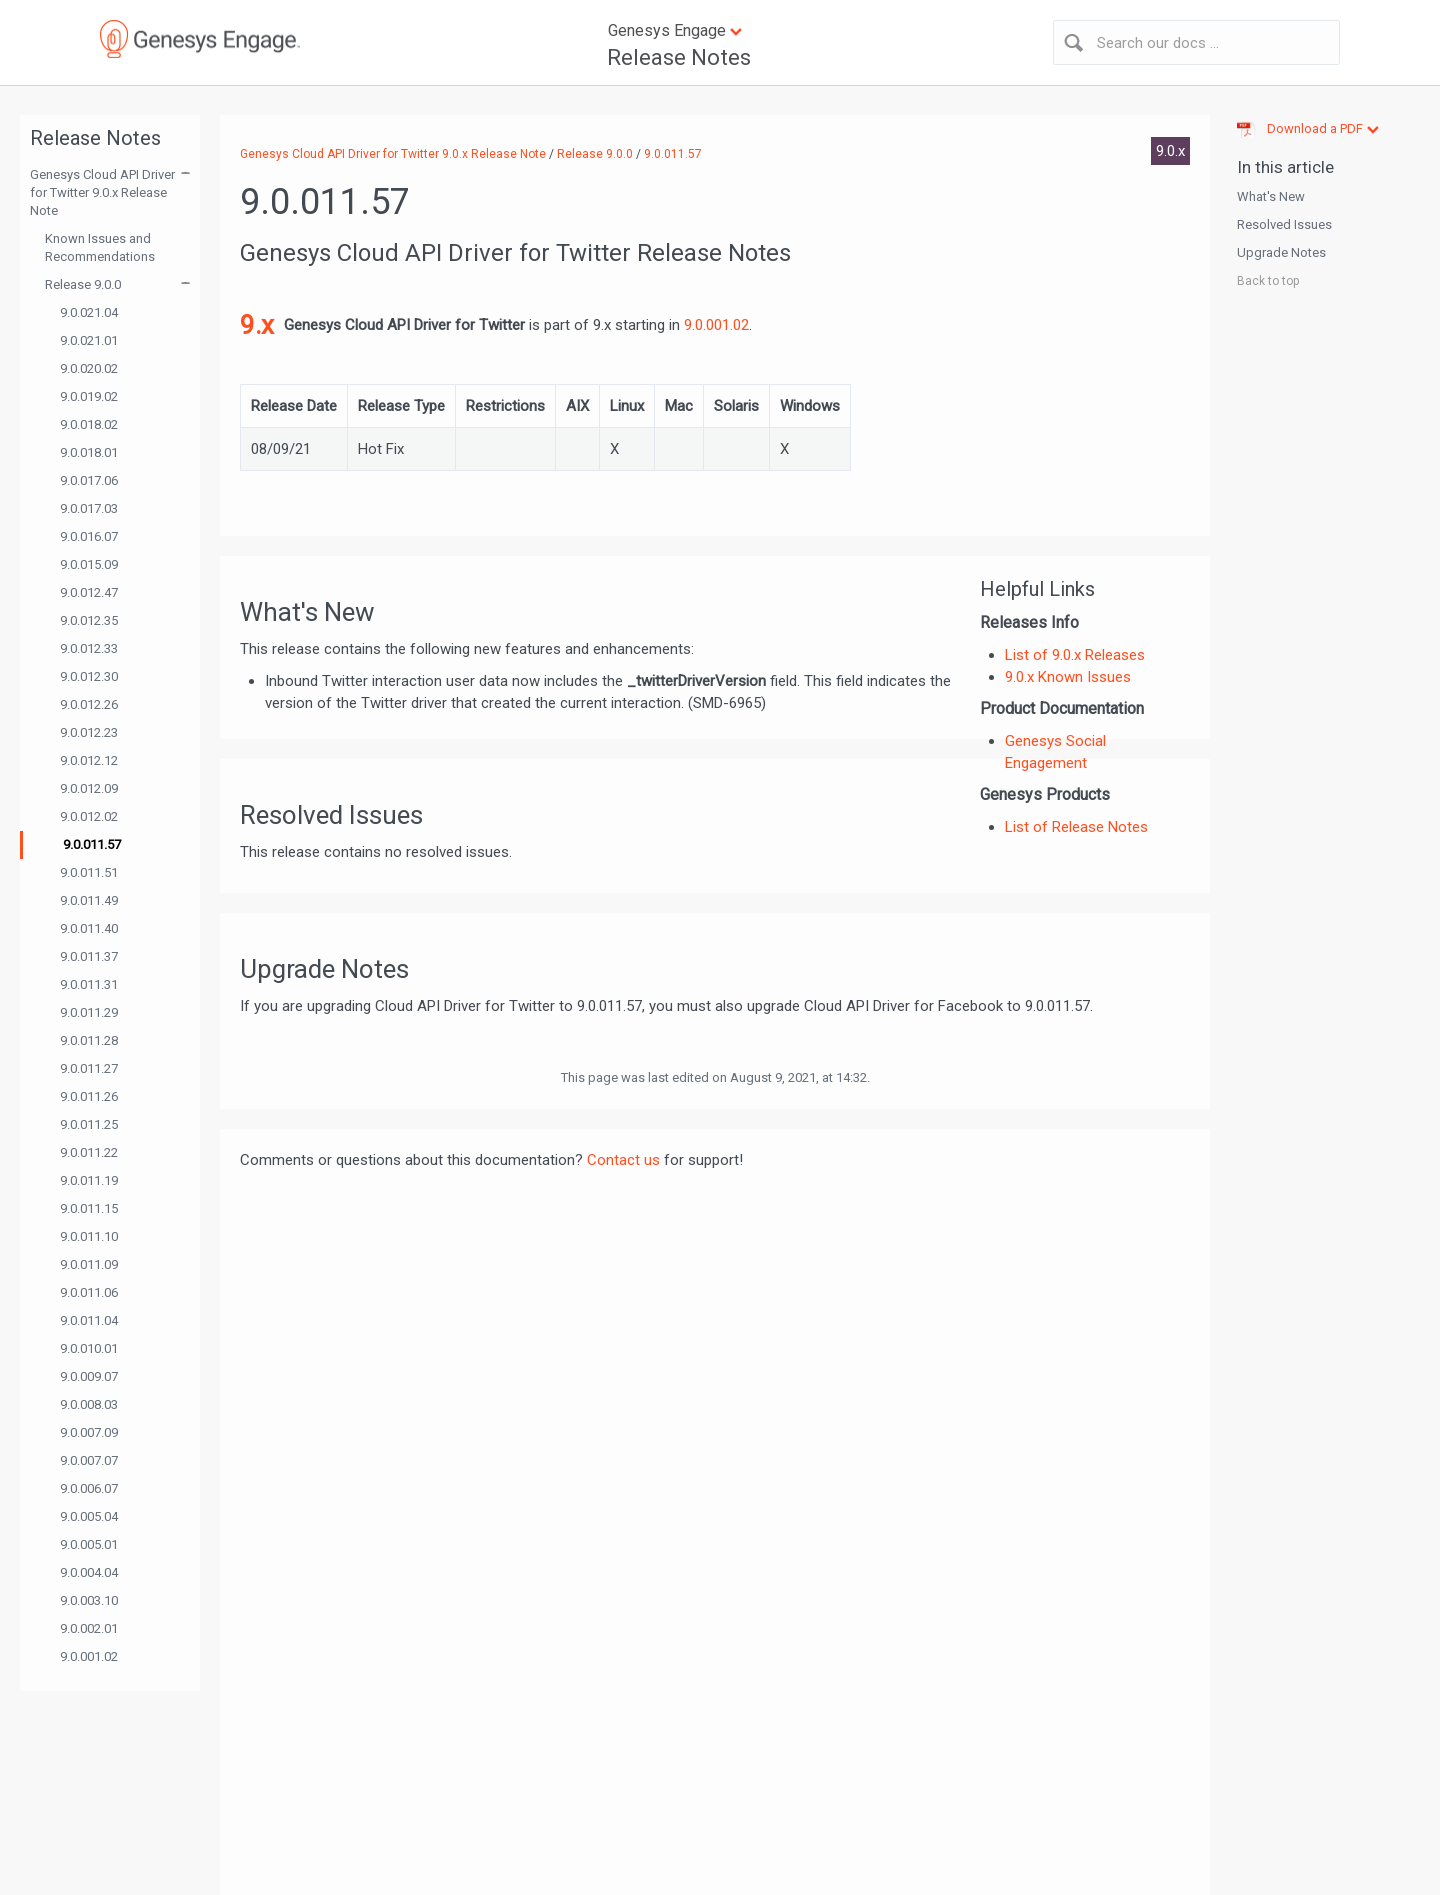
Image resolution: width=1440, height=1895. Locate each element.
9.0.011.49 (89, 900)
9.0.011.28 (89, 1040)
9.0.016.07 (89, 536)
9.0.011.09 (89, 1264)
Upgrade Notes (1281, 252)
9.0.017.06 (89, 480)
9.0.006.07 (89, 1488)
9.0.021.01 (89, 340)
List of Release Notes (1076, 827)
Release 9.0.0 (83, 284)
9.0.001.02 (89, 1656)
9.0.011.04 (89, 1320)
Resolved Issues (1284, 224)
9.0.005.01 (89, 1544)
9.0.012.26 (89, 704)
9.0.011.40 (89, 928)
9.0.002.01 (89, 1628)
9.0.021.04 (89, 312)
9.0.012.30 (89, 676)
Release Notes (679, 57)
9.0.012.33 (89, 648)
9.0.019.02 (89, 396)
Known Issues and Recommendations (100, 247)
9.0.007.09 (89, 1432)
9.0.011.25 (89, 1124)
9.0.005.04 (89, 1516)
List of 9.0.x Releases (1075, 655)
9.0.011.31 (89, 984)
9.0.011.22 (89, 1152)
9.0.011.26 (89, 1096)
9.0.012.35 (89, 620)
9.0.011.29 (89, 1012)
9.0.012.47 (89, 592)
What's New (1271, 196)
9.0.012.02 (89, 816)
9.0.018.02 (89, 424)
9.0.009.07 (89, 1376)
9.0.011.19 (89, 1180)
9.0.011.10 (89, 1236)
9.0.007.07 (89, 1460)
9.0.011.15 (89, 1208)
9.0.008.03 (89, 1404)
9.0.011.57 (92, 844)
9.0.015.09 (89, 564)
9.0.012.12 (89, 760)
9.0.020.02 (89, 368)
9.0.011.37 (89, 956)
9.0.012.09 (89, 788)
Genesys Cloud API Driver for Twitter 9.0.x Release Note (102, 192)
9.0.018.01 (89, 452)
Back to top (1268, 281)
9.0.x (1170, 151)
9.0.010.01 (89, 1348)
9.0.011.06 (89, 1292)
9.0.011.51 (89, 872)
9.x (257, 325)
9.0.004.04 (89, 1572)
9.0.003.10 (89, 1600)
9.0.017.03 (89, 508)
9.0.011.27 (89, 1068)
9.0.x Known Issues (1068, 677)
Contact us (623, 1160)
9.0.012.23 (89, 732)
